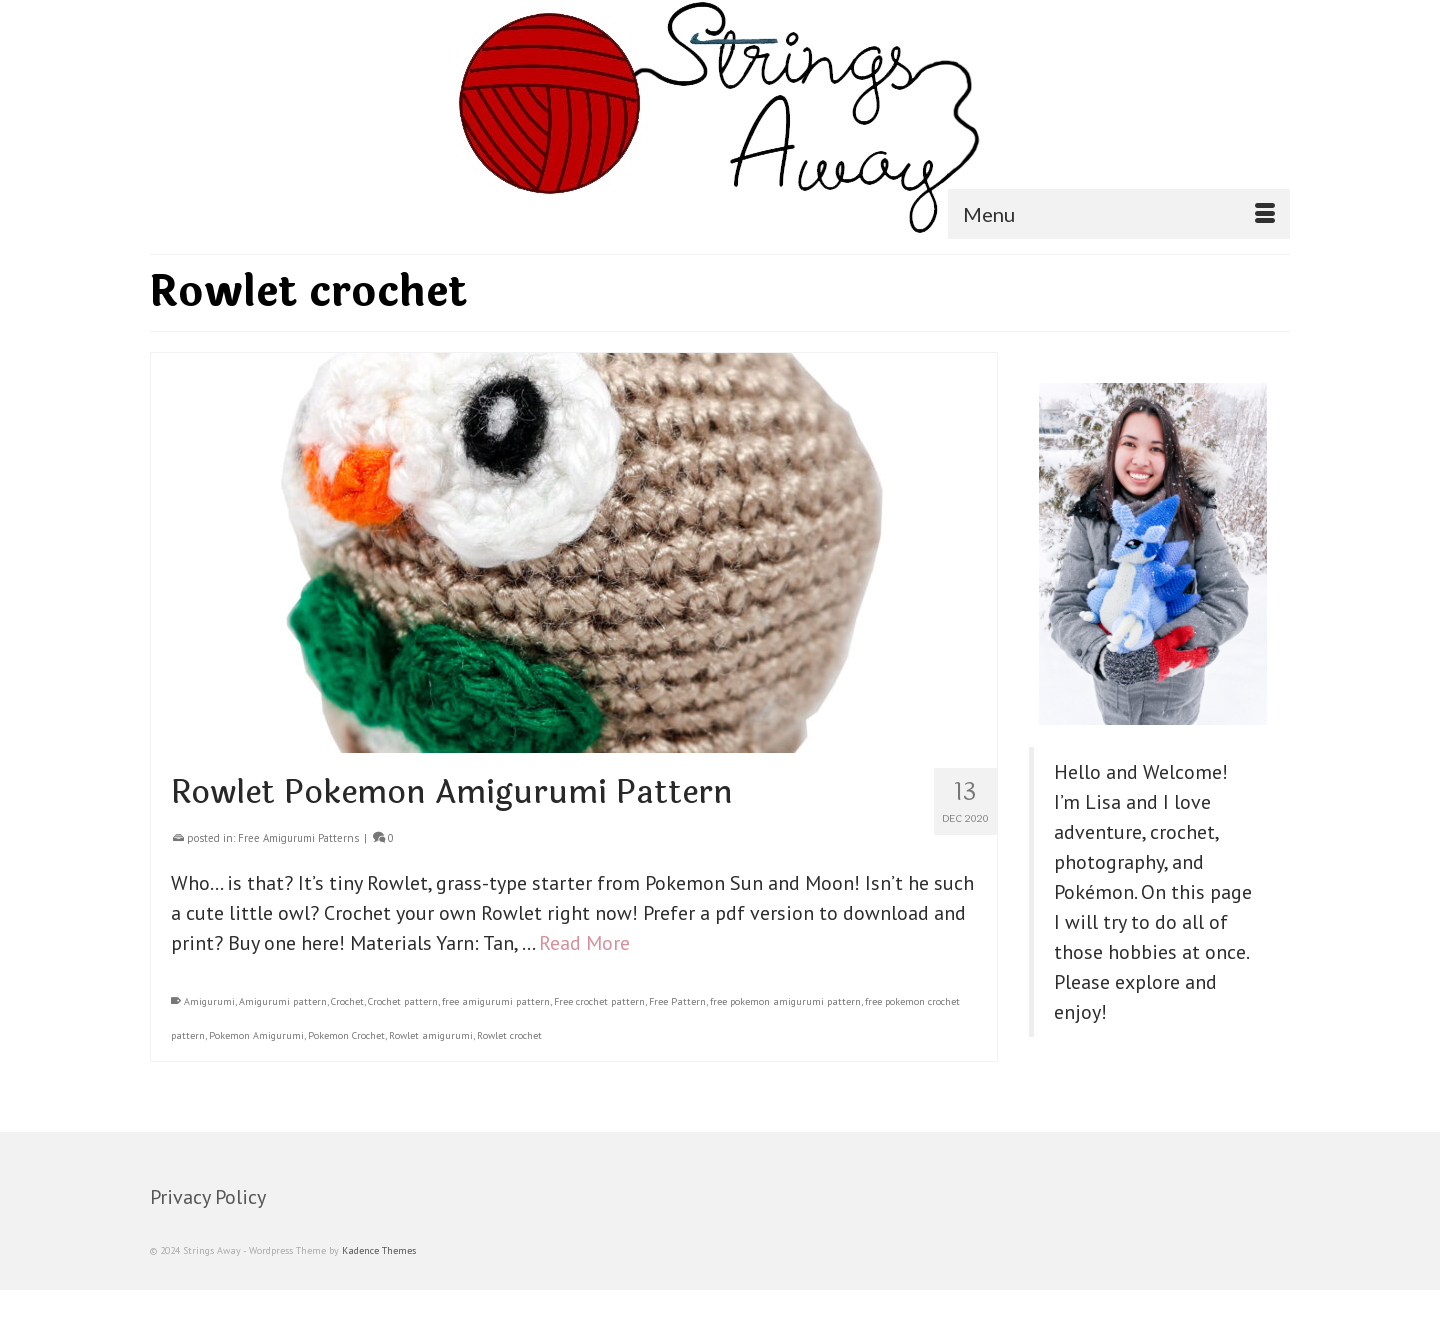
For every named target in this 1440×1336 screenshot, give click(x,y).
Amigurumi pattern (283, 1001)
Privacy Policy (208, 1197)
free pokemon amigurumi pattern (785, 1001)
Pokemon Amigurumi (256, 1035)
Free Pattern (677, 1001)
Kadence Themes (379, 1250)
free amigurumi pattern (496, 1001)
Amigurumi (209, 1001)
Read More (584, 943)
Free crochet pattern (599, 1001)
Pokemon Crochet (346, 1035)
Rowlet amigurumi (431, 1035)
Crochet (347, 1001)
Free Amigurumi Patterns (298, 838)
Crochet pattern (403, 1001)
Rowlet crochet (509, 1035)
